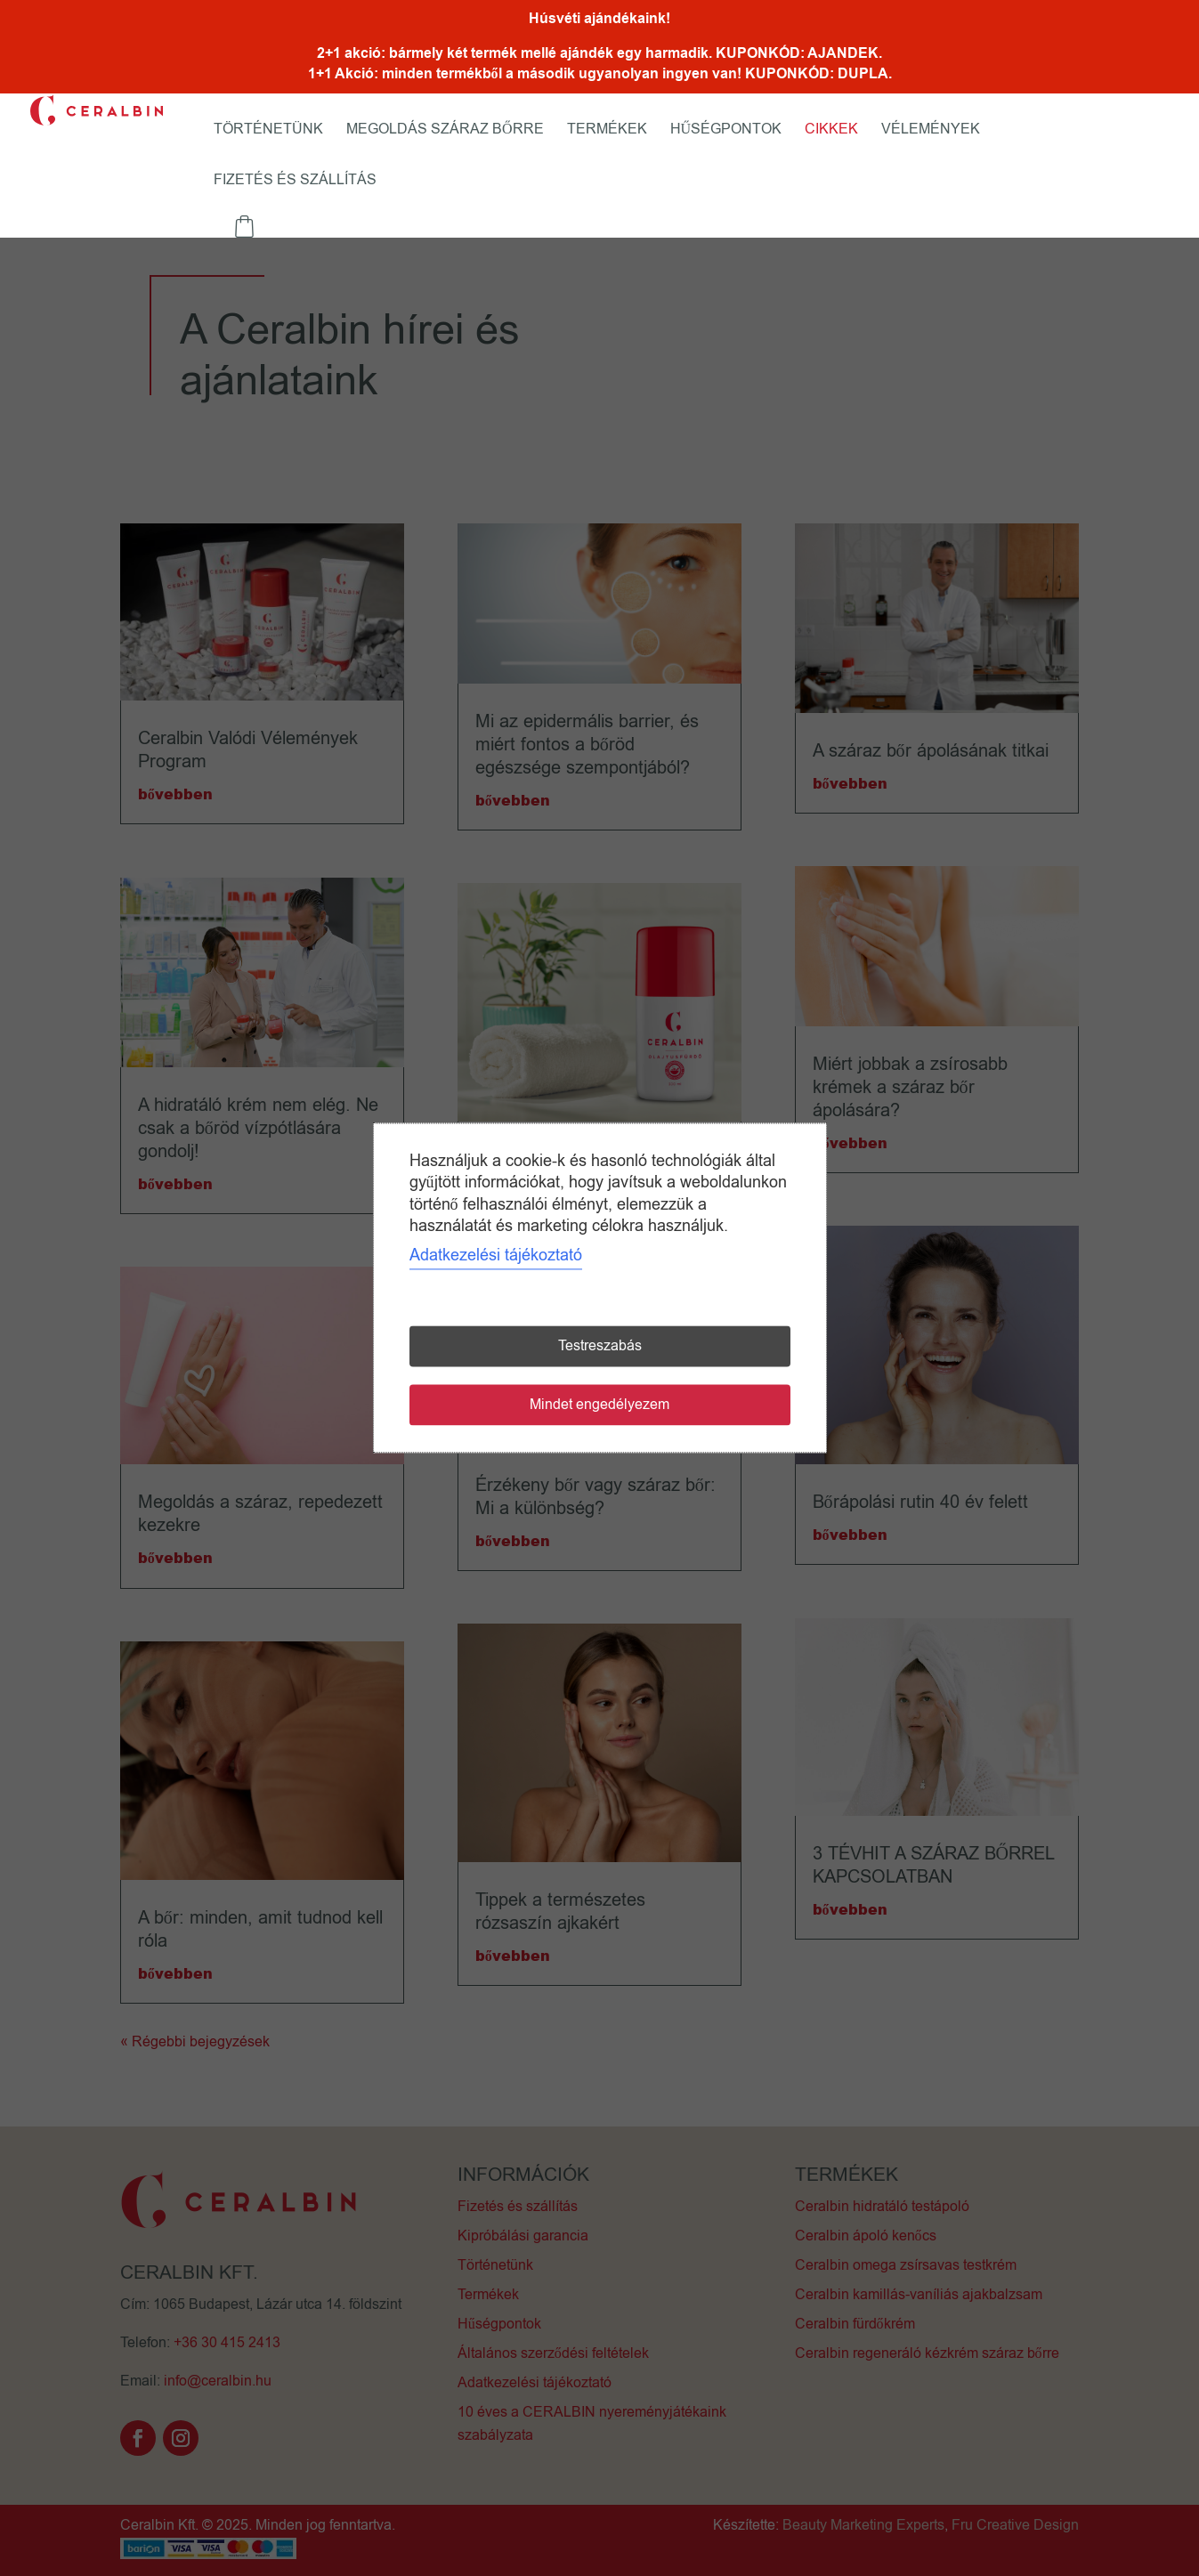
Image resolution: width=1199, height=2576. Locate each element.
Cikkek (831, 131)
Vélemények (930, 131)
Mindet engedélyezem (599, 1405)
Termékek (607, 131)
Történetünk (268, 131)
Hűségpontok (726, 131)
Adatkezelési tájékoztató (495, 1256)
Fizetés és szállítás (295, 182)
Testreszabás (600, 1347)
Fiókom (411, 194)
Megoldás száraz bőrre (445, 131)
